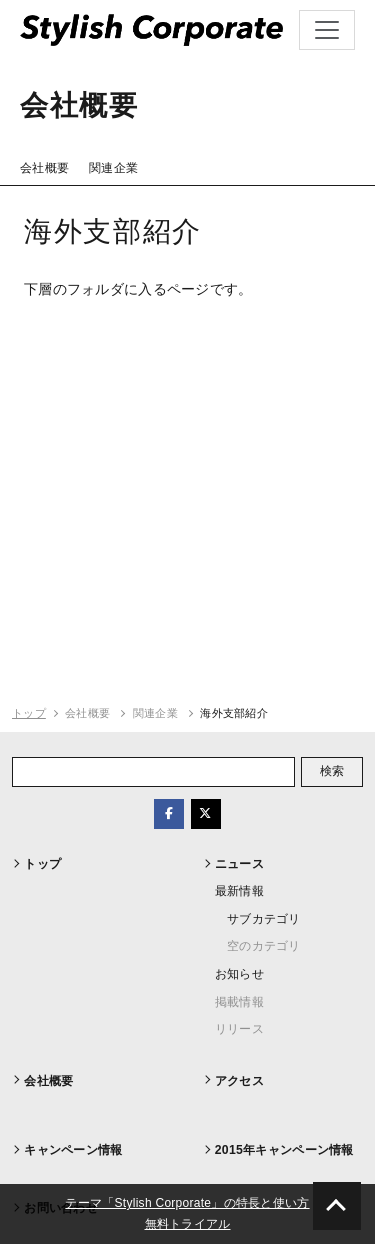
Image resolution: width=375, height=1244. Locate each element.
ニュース (239, 864)
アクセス (239, 1081)
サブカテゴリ (264, 919)
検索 (332, 771)
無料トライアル (188, 1224)
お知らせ (239, 974)
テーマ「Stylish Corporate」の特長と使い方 (187, 1203)
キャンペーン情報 (73, 1150)
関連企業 (113, 168)
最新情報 (239, 891)
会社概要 (44, 168)
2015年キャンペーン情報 (284, 1150)
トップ (29, 713)
